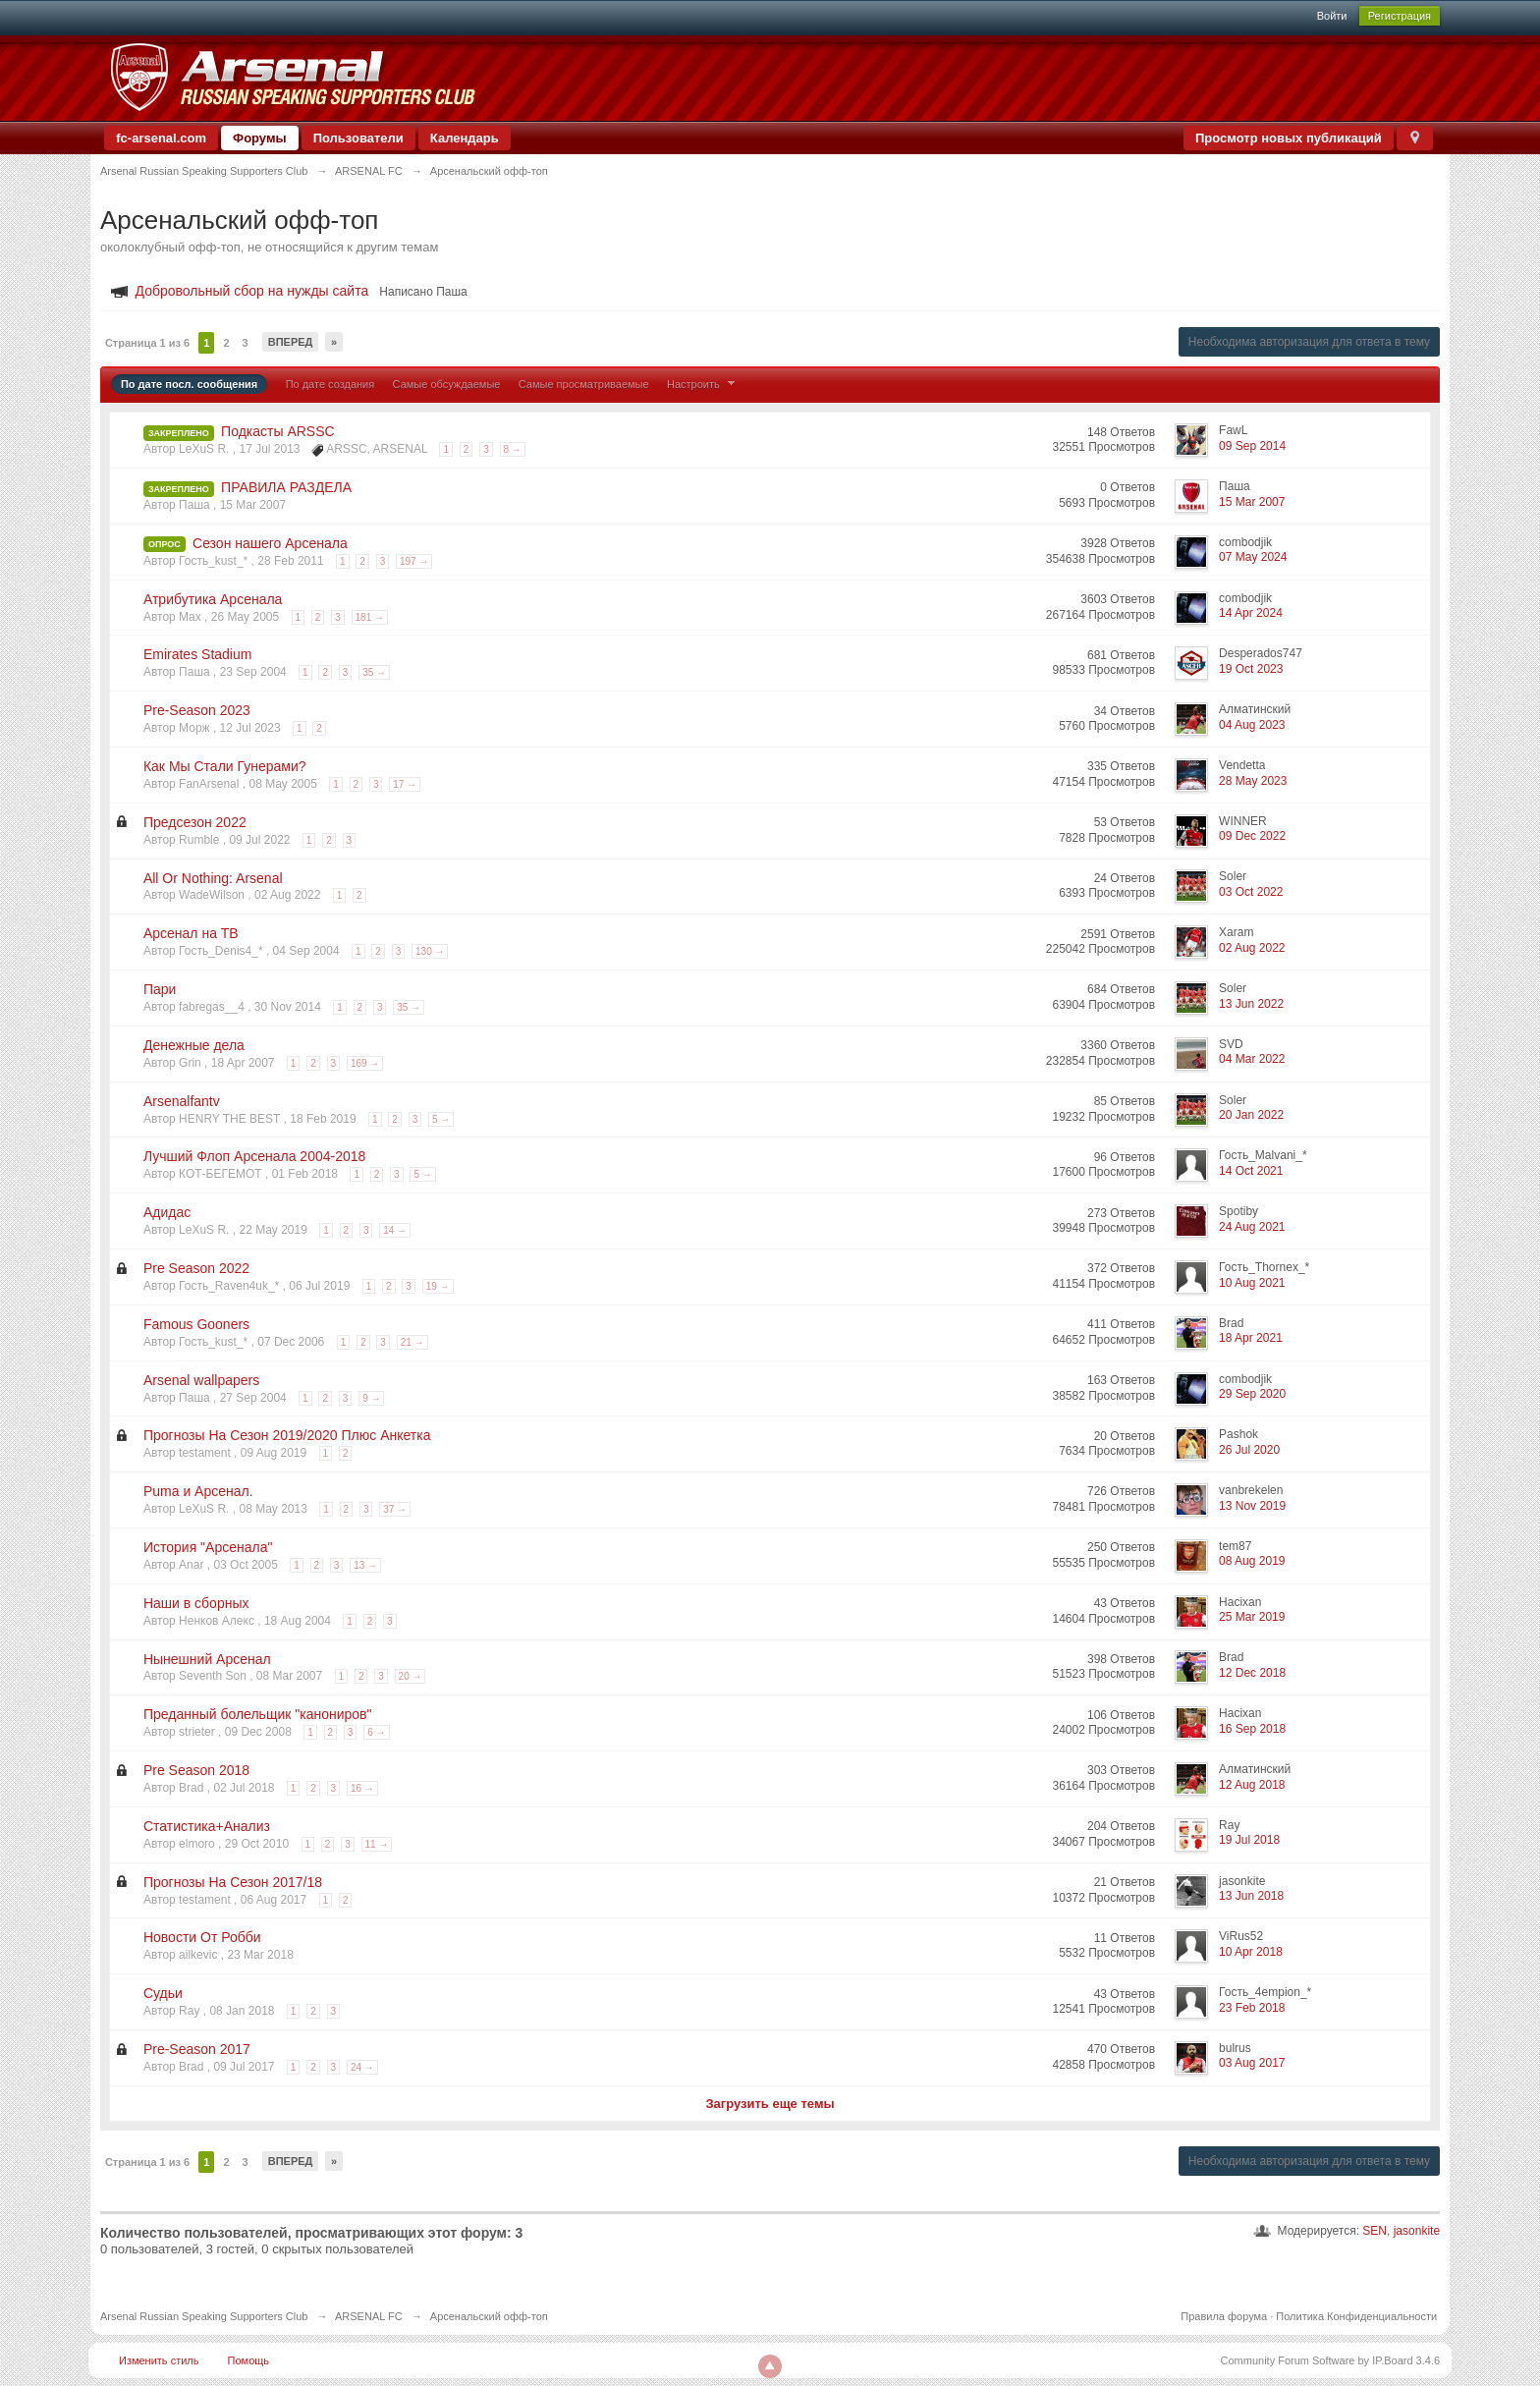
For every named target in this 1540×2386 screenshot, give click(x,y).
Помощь (249, 2360)
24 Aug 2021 (1252, 1227)
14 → (395, 1230)
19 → (438, 1286)
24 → (362, 2067)
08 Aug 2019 (1252, 1561)
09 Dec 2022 (1252, 836)
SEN (1374, 2231)
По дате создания (330, 384)
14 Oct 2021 (1251, 1171)
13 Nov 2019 (1252, 1506)
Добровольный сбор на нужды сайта (252, 291)
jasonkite (1417, 2231)
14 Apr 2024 (1251, 613)
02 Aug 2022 (1252, 948)
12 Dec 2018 (1252, 1673)
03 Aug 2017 (1252, 2063)
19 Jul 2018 (1249, 1840)
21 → (412, 1342)
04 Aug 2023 (1252, 725)
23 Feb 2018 (1252, 2008)
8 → (513, 449)
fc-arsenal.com (161, 138)
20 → (410, 1676)
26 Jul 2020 (1249, 1450)
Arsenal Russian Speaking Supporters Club (204, 2316)
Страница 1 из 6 (147, 343)
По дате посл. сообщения (189, 384)
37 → (395, 1509)
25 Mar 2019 (1252, 1617)
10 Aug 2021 (1252, 1283)
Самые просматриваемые (584, 384)
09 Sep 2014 (1252, 446)
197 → (414, 561)
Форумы (260, 138)
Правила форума (1224, 2316)
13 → (365, 1565)
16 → (362, 1788)
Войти (1332, 16)
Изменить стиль (159, 2360)
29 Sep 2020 (1252, 1394)
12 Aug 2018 (1252, 1785)
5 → (441, 1119)
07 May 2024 (1253, 557)
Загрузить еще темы (769, 2103)
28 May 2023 (1253, 781)
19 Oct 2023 (1251, 669)
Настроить (703, 384)
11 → (377, 1844)
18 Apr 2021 (1251, 1338)
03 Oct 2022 (1251, 892)
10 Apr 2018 (1251, 1952)
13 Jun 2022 (1251, 1004)
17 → (404, 784)
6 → (376, 1732)
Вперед (290, 342)
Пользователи (358, 138)
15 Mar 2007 (1252, 502)
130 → (429, 951)
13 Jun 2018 (1251, 1896)
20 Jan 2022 (1251, 1115)
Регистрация (1399, 16)
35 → (374, 672)
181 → (370, 617)
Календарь (464, 138)
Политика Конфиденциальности (1356, 2316)
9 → (371, 1398)
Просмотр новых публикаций (1288, 138)
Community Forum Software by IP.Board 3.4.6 (1331, 2360)
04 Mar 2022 (1252, 1059)
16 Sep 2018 (1252, 1729)
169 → (365, 1063)
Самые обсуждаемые (447, 384)
